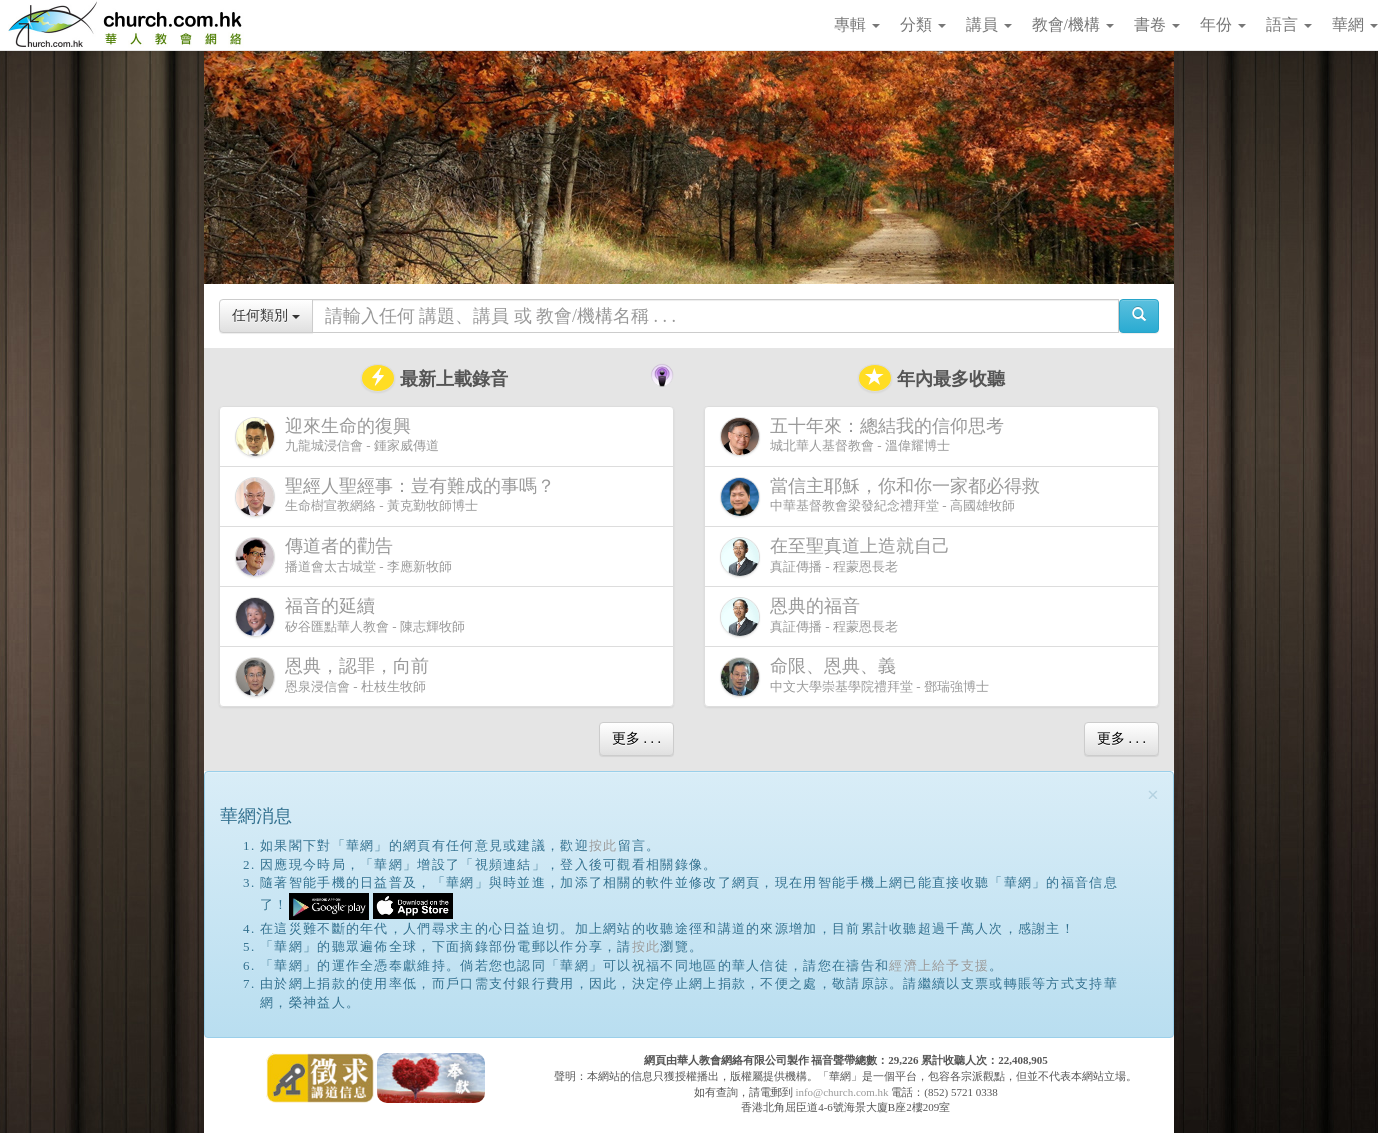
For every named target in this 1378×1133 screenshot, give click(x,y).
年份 (1223, 24)
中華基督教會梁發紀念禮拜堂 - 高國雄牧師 (884, 496)
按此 (603, 845)
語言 (1289, 24)
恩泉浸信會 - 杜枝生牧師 (336, 676)
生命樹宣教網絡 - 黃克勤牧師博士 (399, 496)
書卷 (1157, 24)
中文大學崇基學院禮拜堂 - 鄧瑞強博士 (854, 676)
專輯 (857, 24)
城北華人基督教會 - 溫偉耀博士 (866, 436)
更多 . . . (636, 738)
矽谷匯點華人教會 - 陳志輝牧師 (350, 616)
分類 (923, 24)
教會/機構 (1073, 24)
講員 (989, 24)
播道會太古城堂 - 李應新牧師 (343, 556)
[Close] (1153, 795)
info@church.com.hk (841, 1092)
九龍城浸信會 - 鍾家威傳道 (337, 436)
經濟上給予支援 (939, 965)
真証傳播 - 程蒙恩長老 (839, 556)
